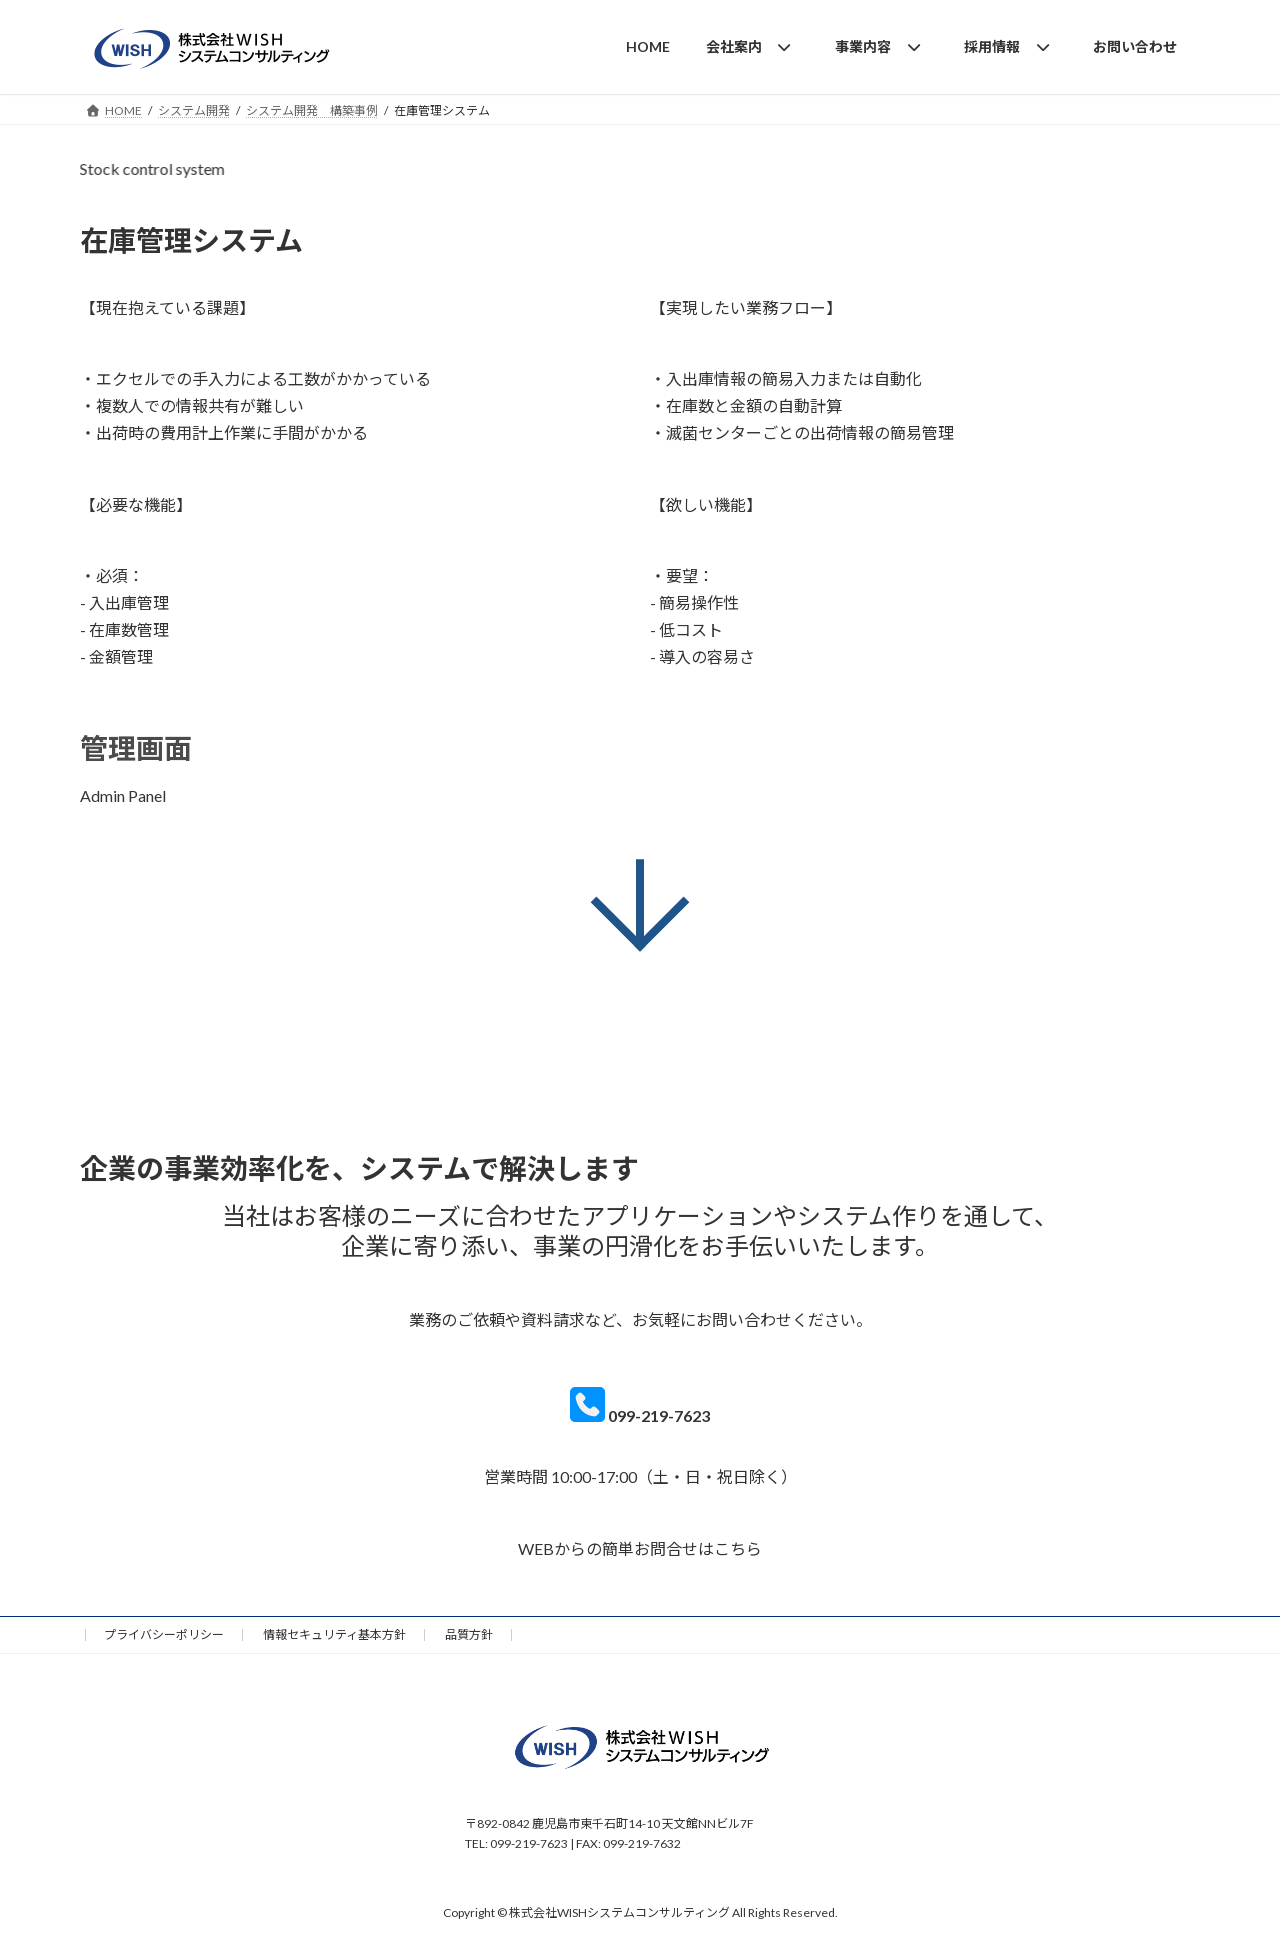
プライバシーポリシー (164, 1634)
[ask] (640, 1560)
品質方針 (469, 1634)
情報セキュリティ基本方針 (334, 1634)
